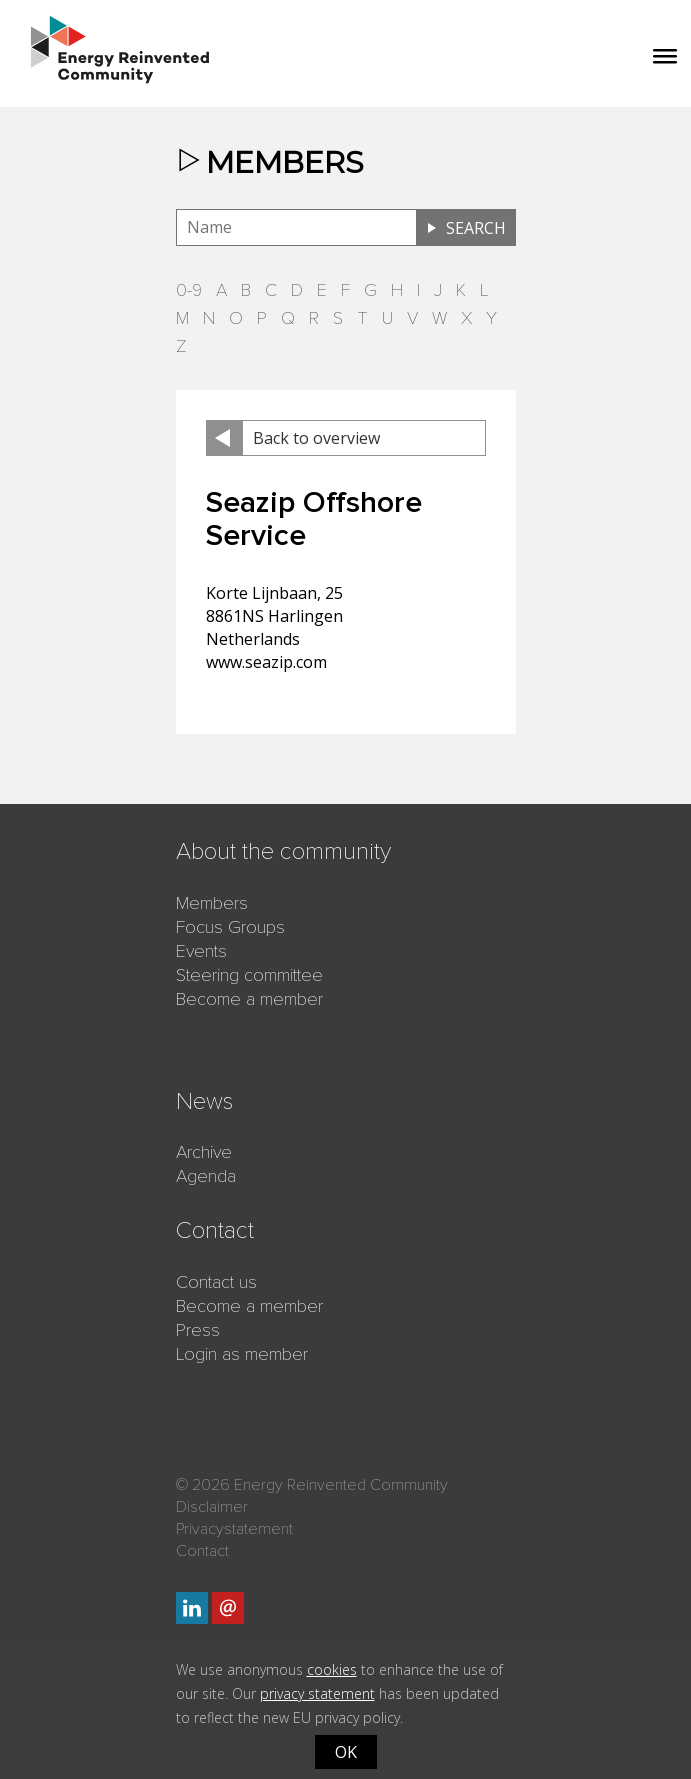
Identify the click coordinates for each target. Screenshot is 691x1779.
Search (476, 228)
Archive (204, 1152)
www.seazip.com (266, 662)
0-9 (189, 290)
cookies (332, 1669)
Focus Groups (230, 927)
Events (201, 951)
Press (198, 1330)
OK (346, 1752)
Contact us (216, 1282)
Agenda (206, 1176)
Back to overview (316, 438)
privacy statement (317, 1693)
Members (212, 903)
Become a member (249, 999)
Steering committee (249, 975)
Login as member (242, 1354)
